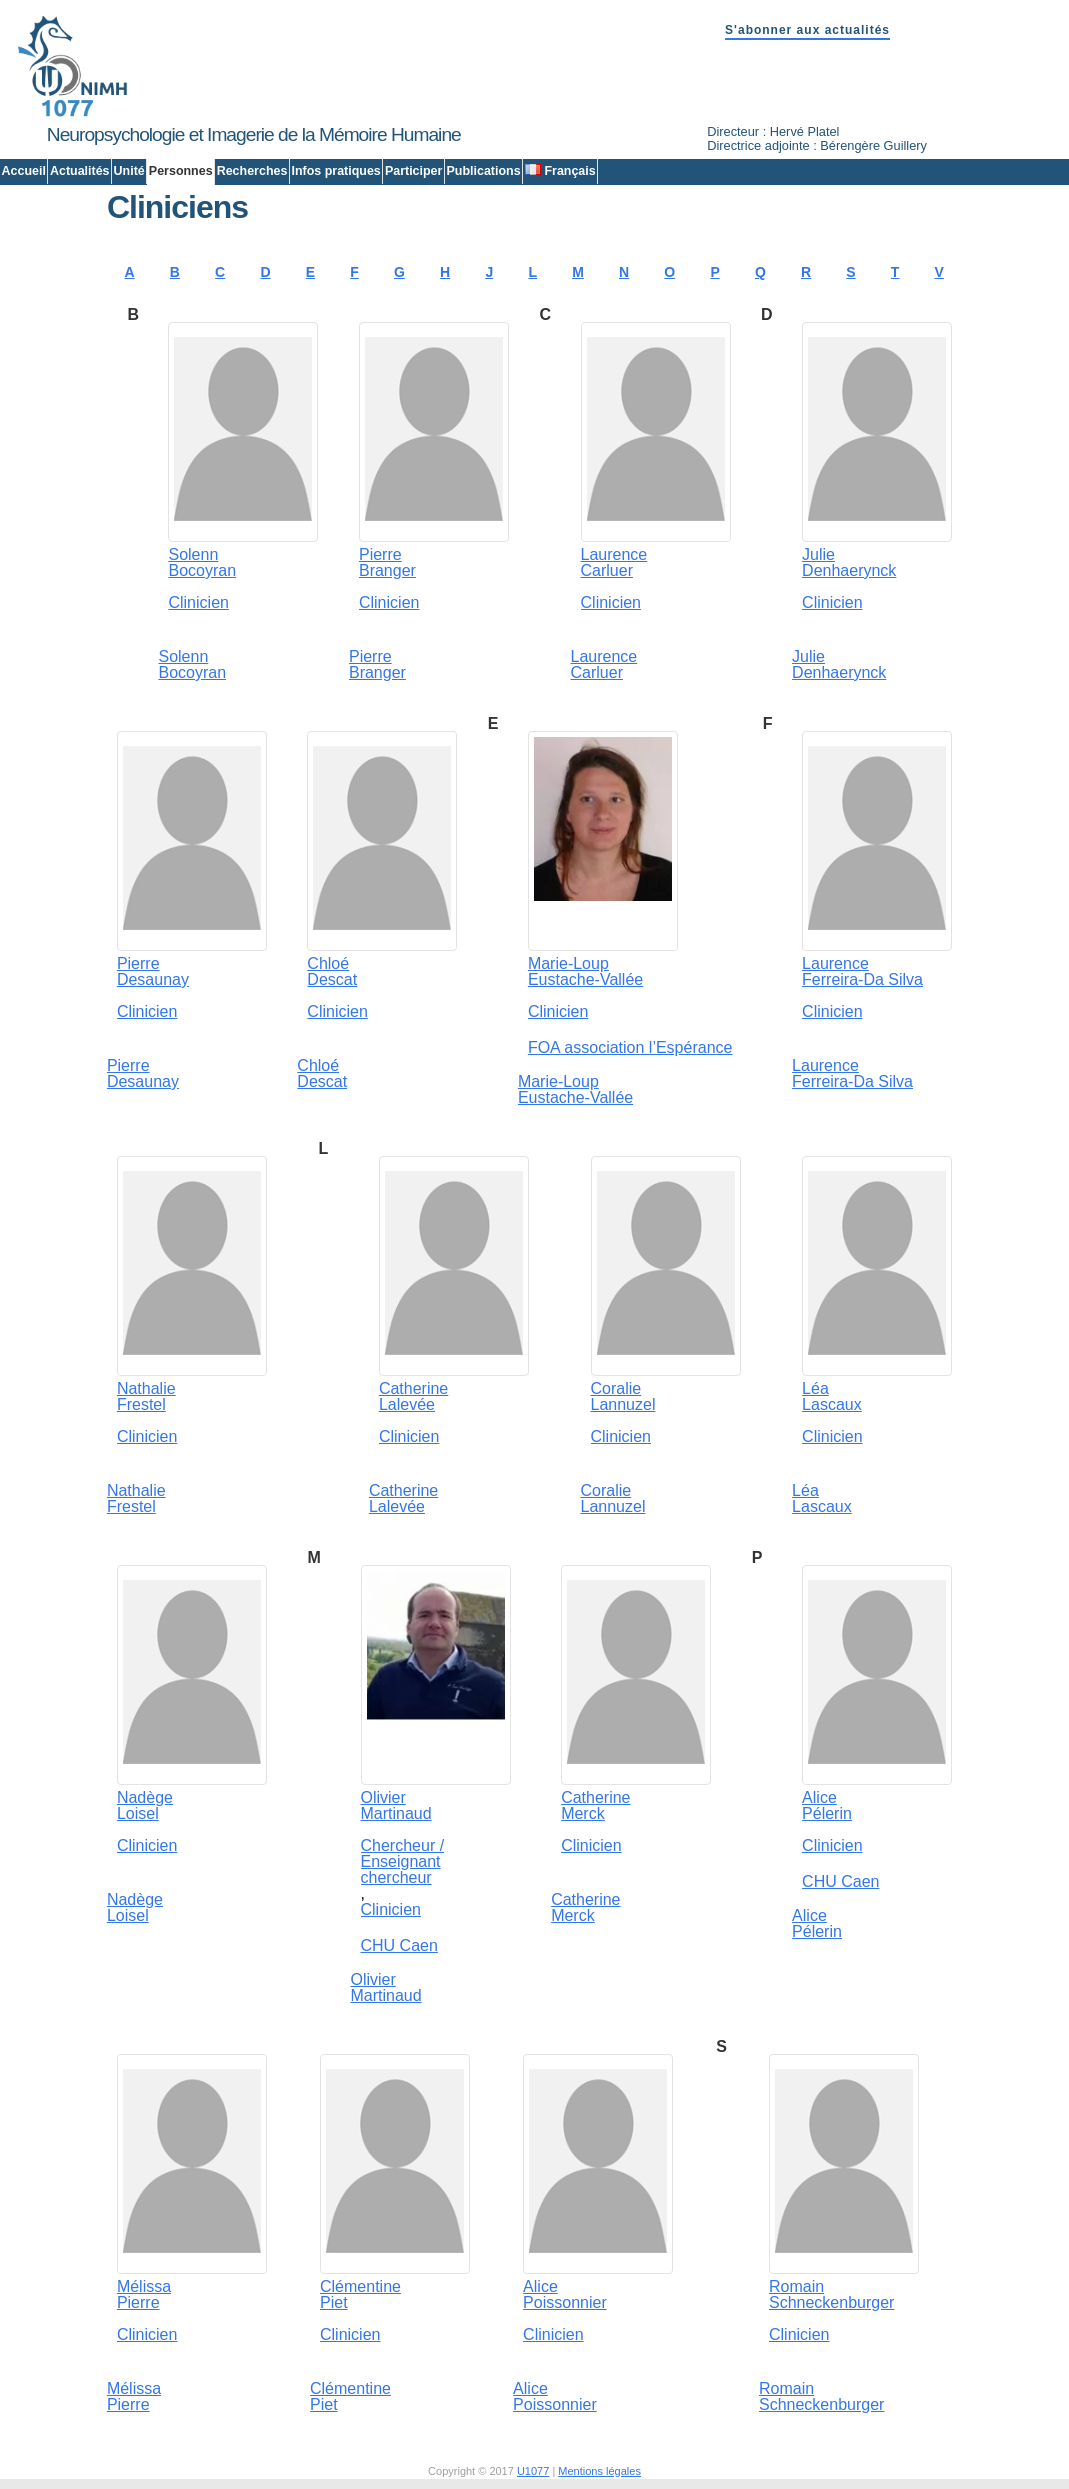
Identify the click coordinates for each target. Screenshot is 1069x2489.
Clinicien (198, 603)
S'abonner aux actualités (807, 30)
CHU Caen (399, 1945)
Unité (129, 171)
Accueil (24, 171)
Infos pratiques (335, 171)
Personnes (181, 171)
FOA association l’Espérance (630, 1047)
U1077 (533, 2471)
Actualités (80, 171)
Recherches (252, 171)
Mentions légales (599, 2471)
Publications (483, 171)
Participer (414, 171)
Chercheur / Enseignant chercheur (403, 1862)
